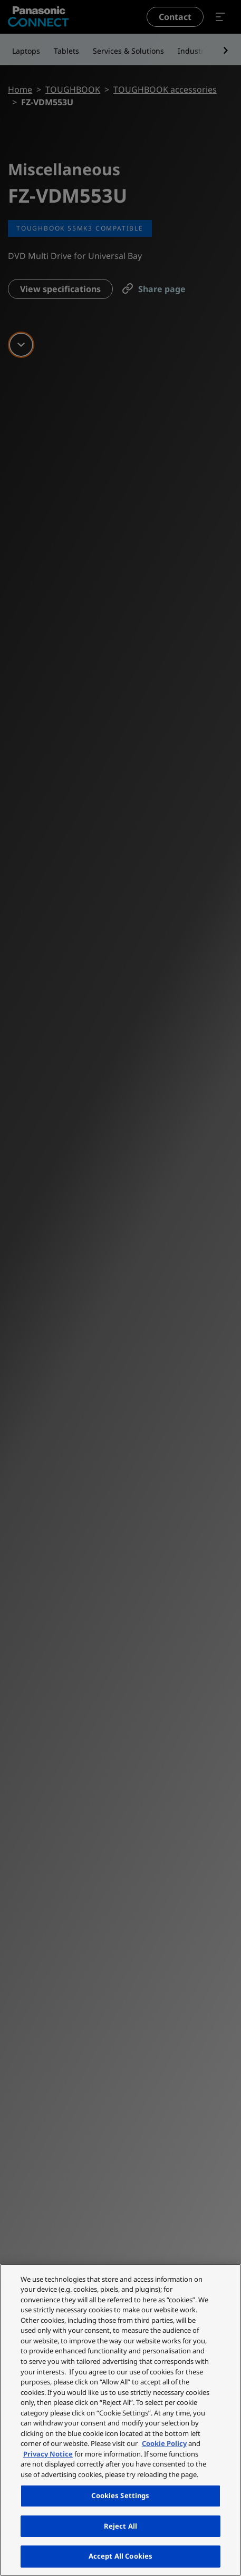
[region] (120, 2420)
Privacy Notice (48, 2454)
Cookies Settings (120, 2495)
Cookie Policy (164, 2443)
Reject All (120, 2526)
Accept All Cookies (120, 2556)
